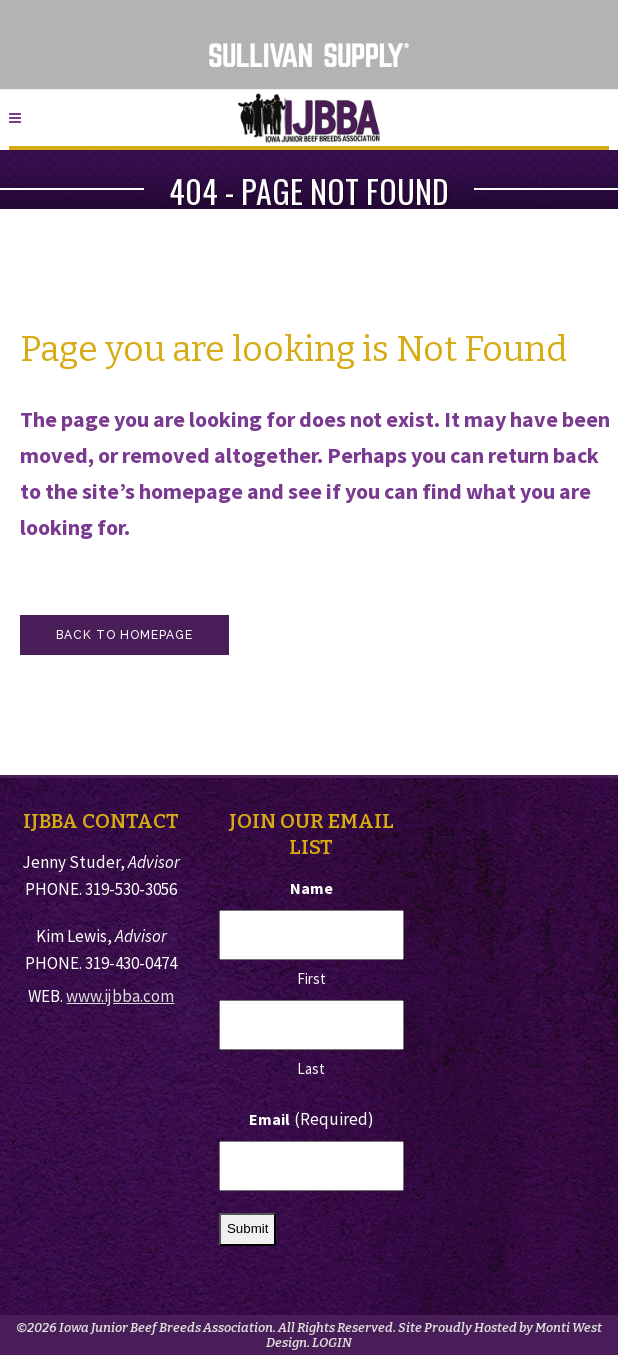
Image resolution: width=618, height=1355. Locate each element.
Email (311, 1119)
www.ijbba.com (120, 996)
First (311, 978)
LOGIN (332, 1342)
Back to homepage (124, 635)
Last (311, 1068)
